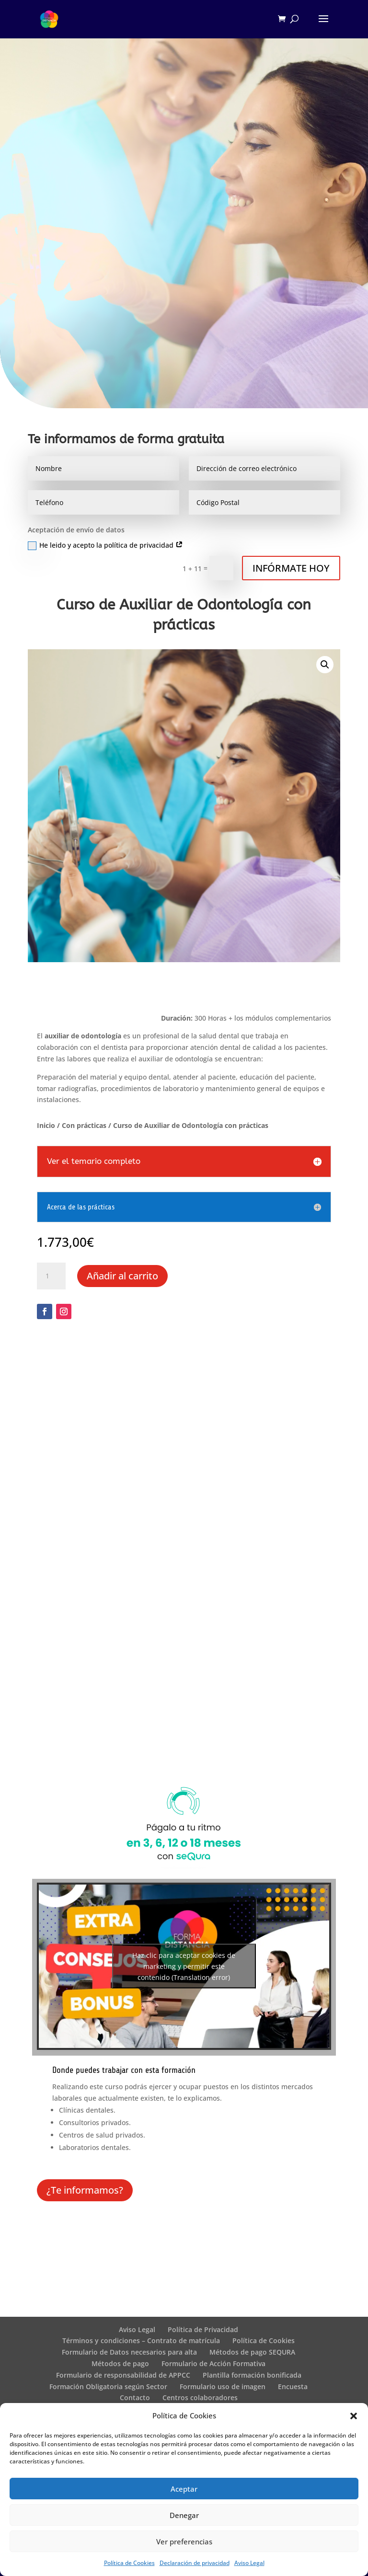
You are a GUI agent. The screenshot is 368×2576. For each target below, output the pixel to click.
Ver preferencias (184, 2541)
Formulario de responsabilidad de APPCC (123, 2375)
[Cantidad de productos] (51, 1276)
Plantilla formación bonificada (252, 2375)
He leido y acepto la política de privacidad (105, 545)
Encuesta (293, 2386)
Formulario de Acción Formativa (213, 2363)
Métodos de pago (120, 2363)
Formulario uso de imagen (222, 2386)
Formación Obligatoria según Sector (108, 2386)
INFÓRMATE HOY (291, 568)
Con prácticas (84, 1125)
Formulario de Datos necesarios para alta (129, 2352)
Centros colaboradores (200, 2397)
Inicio (46, 1125)
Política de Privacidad (203, 2329)
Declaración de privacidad (195, 2563)
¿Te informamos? (84, 2190)
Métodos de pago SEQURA (252, 2352)
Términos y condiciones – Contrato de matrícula (141, 2340)
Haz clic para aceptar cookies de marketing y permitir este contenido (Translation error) (183, 1966)
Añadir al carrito (122, 1275)
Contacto (135, 2397)
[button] (353, 2416)
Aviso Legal (249, 2563)
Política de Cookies (129, 2563)
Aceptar (184, 2489)
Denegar (184, 2515)
